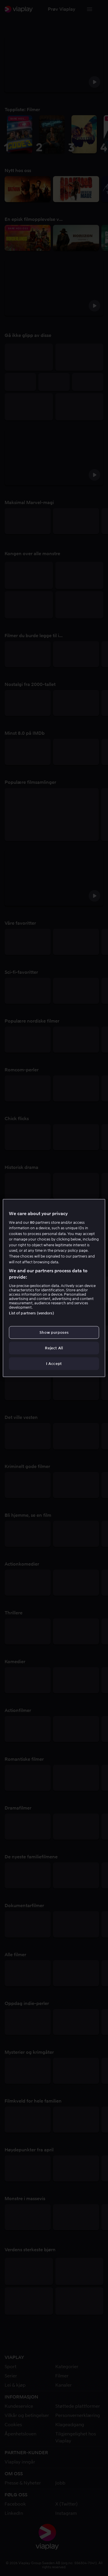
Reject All (54, 1348)
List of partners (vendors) (31, 1313)
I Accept (54, 1363)
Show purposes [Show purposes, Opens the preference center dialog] (54, 1332)
